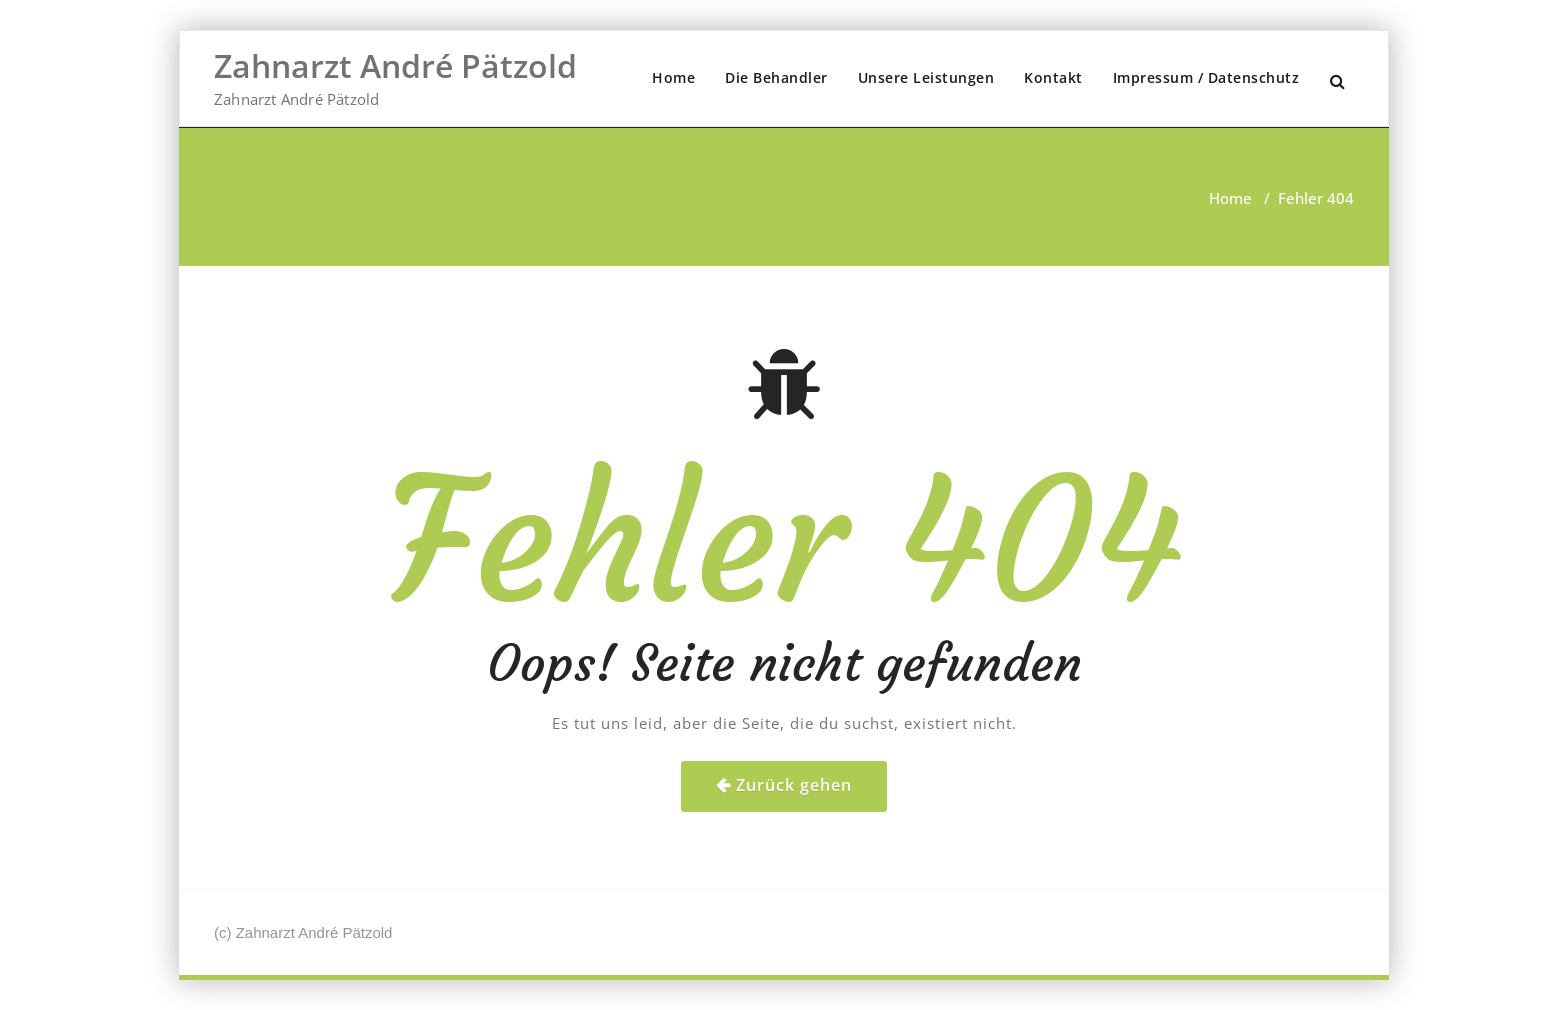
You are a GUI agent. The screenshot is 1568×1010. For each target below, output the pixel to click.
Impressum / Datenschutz (1206, 77)
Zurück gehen (794, 785)
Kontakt (1053, 77)
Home (673, 77)
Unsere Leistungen (926, 77)
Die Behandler (776, 77)
